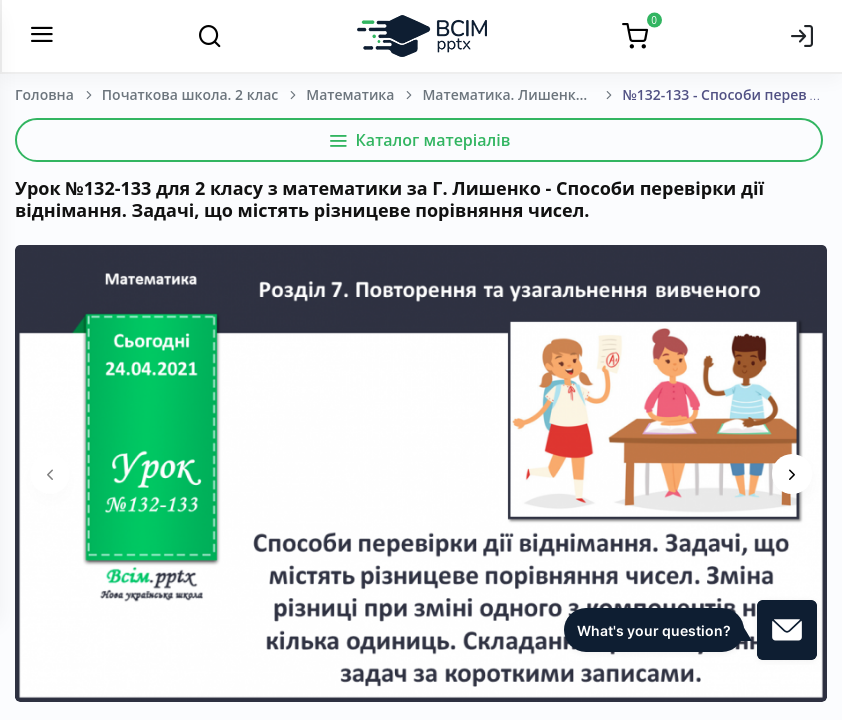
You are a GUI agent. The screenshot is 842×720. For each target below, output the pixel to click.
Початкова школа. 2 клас (190, 94)
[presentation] (50, 474)
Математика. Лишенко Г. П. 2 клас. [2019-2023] (522, 94)
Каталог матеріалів (419, 140)
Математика (350, 94)
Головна (44, 94)
